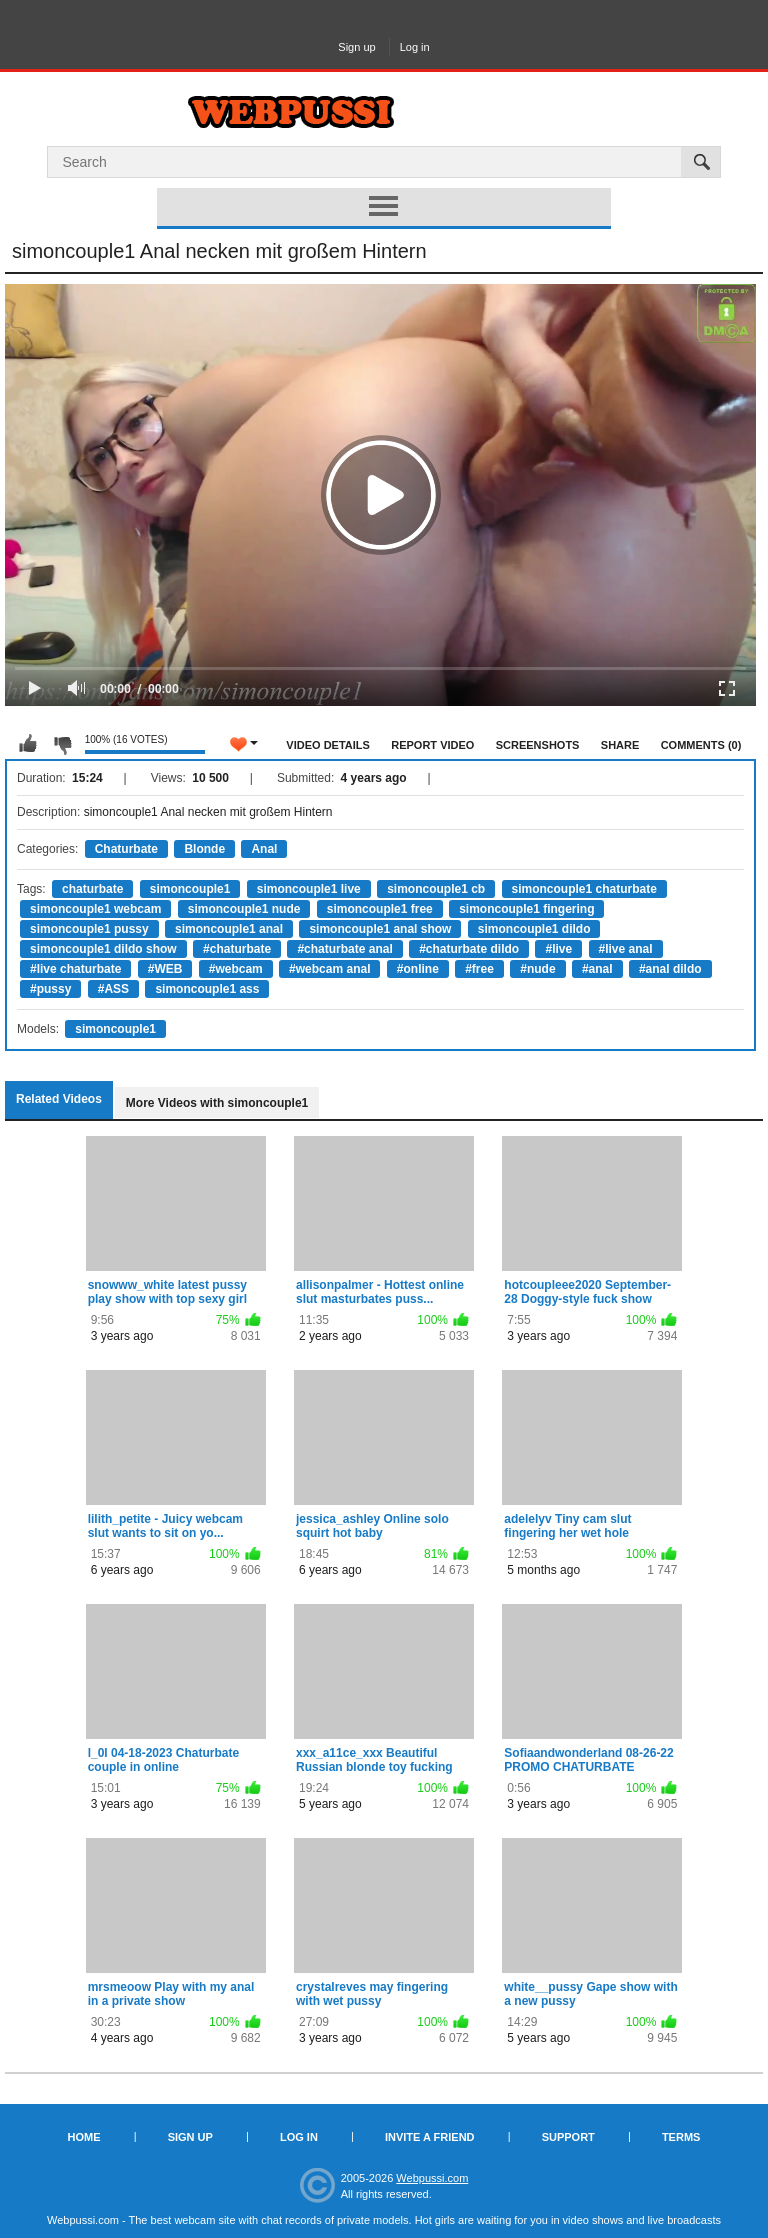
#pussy (50, 989)
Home (84, 2137)
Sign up (356, 47)
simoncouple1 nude (244, 909)
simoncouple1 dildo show (103, 949)
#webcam (236, 969)
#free (479, 969)
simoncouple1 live (309, 889)
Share (620, 745)
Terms (681, 2137)
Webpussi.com (432, 2178)
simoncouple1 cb (436, 889)
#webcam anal (329, 969)
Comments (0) (701, 745)
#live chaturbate (75, 969)
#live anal (626, 949)
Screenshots (538, 745)
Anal (264, 849)
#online (418, 969)
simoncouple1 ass (207, 989)
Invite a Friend (430, 2137)
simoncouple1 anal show (380, 929)
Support (568, 2137)
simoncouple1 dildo (534, 929)
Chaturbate (126, 849)
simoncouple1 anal (229, 929)
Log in (415, 47)
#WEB (165, 969)
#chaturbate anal (344, 949)
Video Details (328, 745)
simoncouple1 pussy (89, 929)
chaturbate (92, 889)
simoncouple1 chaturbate (584, 889)
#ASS (113, 989)
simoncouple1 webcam (95, 909)
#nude (537, 969)
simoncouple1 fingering (526, 909)
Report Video (432, 745)
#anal (597, 969)
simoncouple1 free (380, 909)
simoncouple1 (190, 889)
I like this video (28, 744)
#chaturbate (237, 949)
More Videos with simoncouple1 (217, 1103)
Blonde (204, 849)
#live (558, 949)
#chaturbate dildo (469, 949)
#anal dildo (670, 969)
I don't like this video (62, 744)
